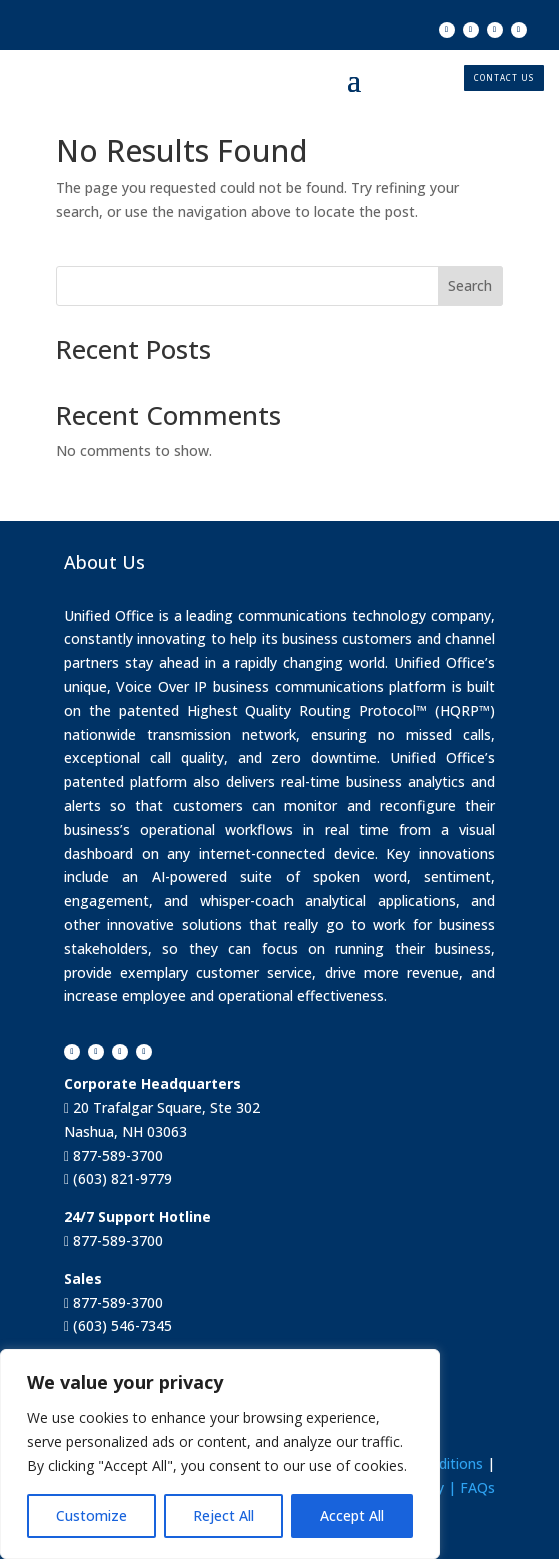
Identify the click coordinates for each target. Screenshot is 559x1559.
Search (470, 285)
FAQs (477, 1487)
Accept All (352, 1515)
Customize (91, 1515)
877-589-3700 (116, 1155)
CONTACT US (504, 77)
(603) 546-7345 (120, 1325)
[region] (220, 1454)
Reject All (223, 1515)
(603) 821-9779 (120, 1178)
